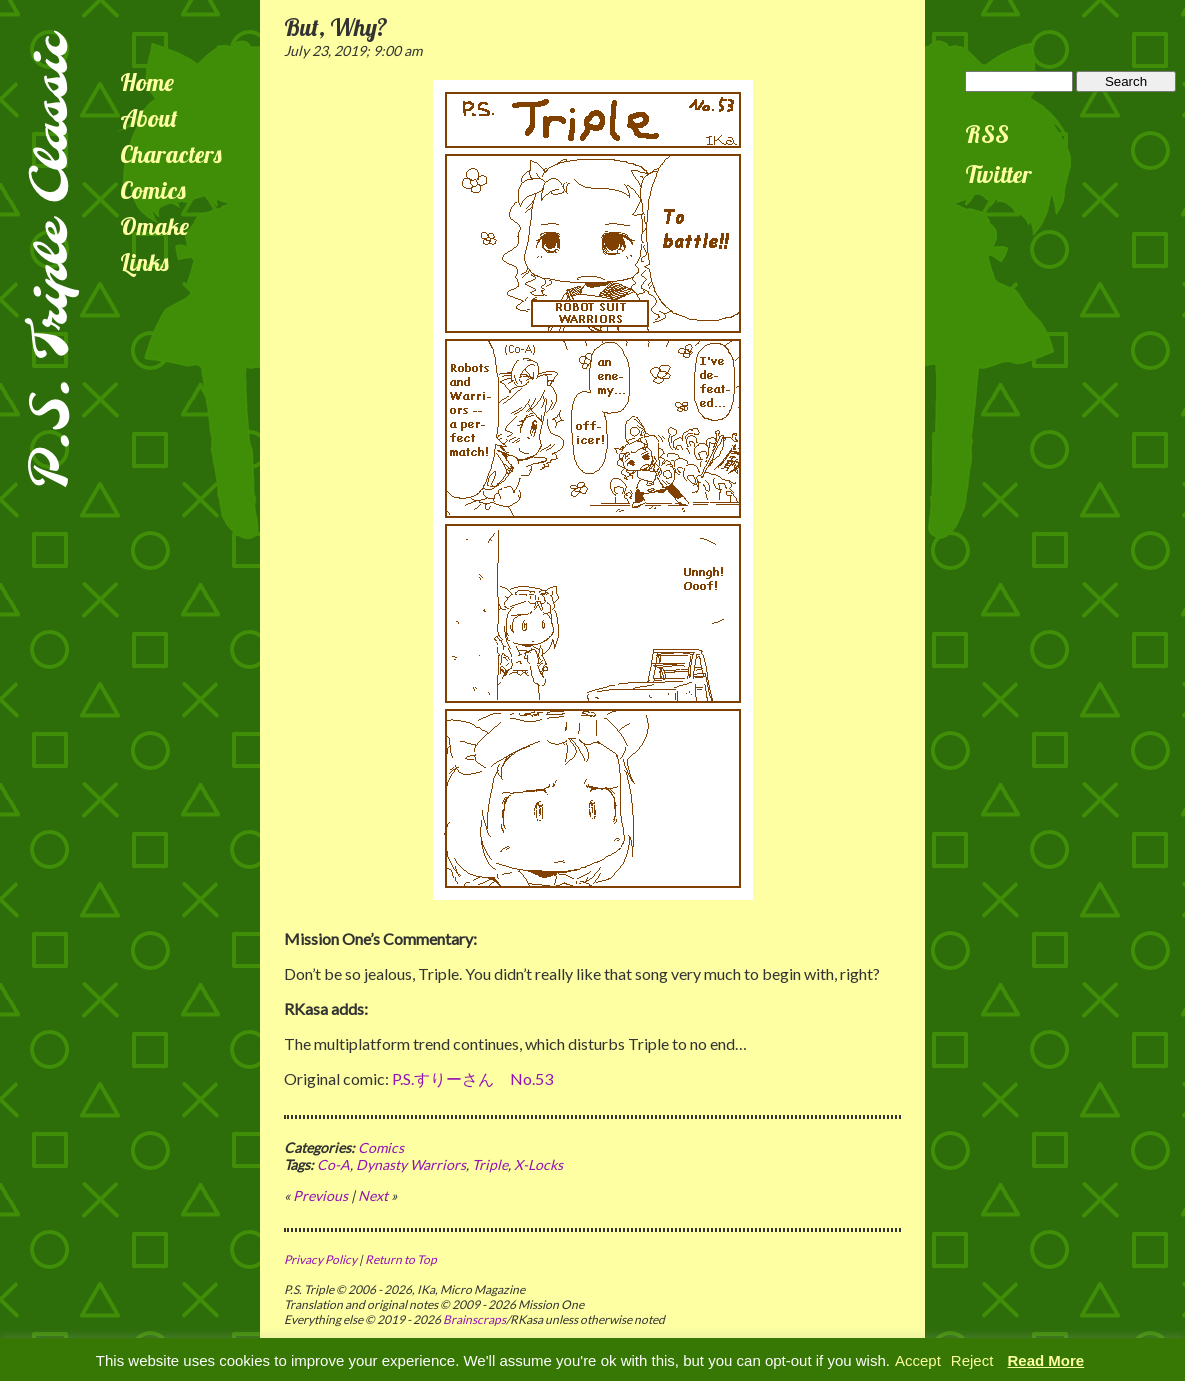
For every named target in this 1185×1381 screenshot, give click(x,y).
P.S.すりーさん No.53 (472, 1078)
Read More (1046, 1360)
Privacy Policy (320, 1259)
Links (144, 262)
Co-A (333, 1164)
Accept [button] (918, 1360)
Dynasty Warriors (411, 1164)
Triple (490, 1164)
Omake (154, 226)
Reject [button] (972, 1360)
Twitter (998, 174)
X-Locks (538, 1164)
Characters (171, 154)
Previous (320, 1195)
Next (373, 1195)
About (149, 118)
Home (147, 82)
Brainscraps (474, 1319)
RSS (987, 134)
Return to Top (401, 1259)
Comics (153, 190)
